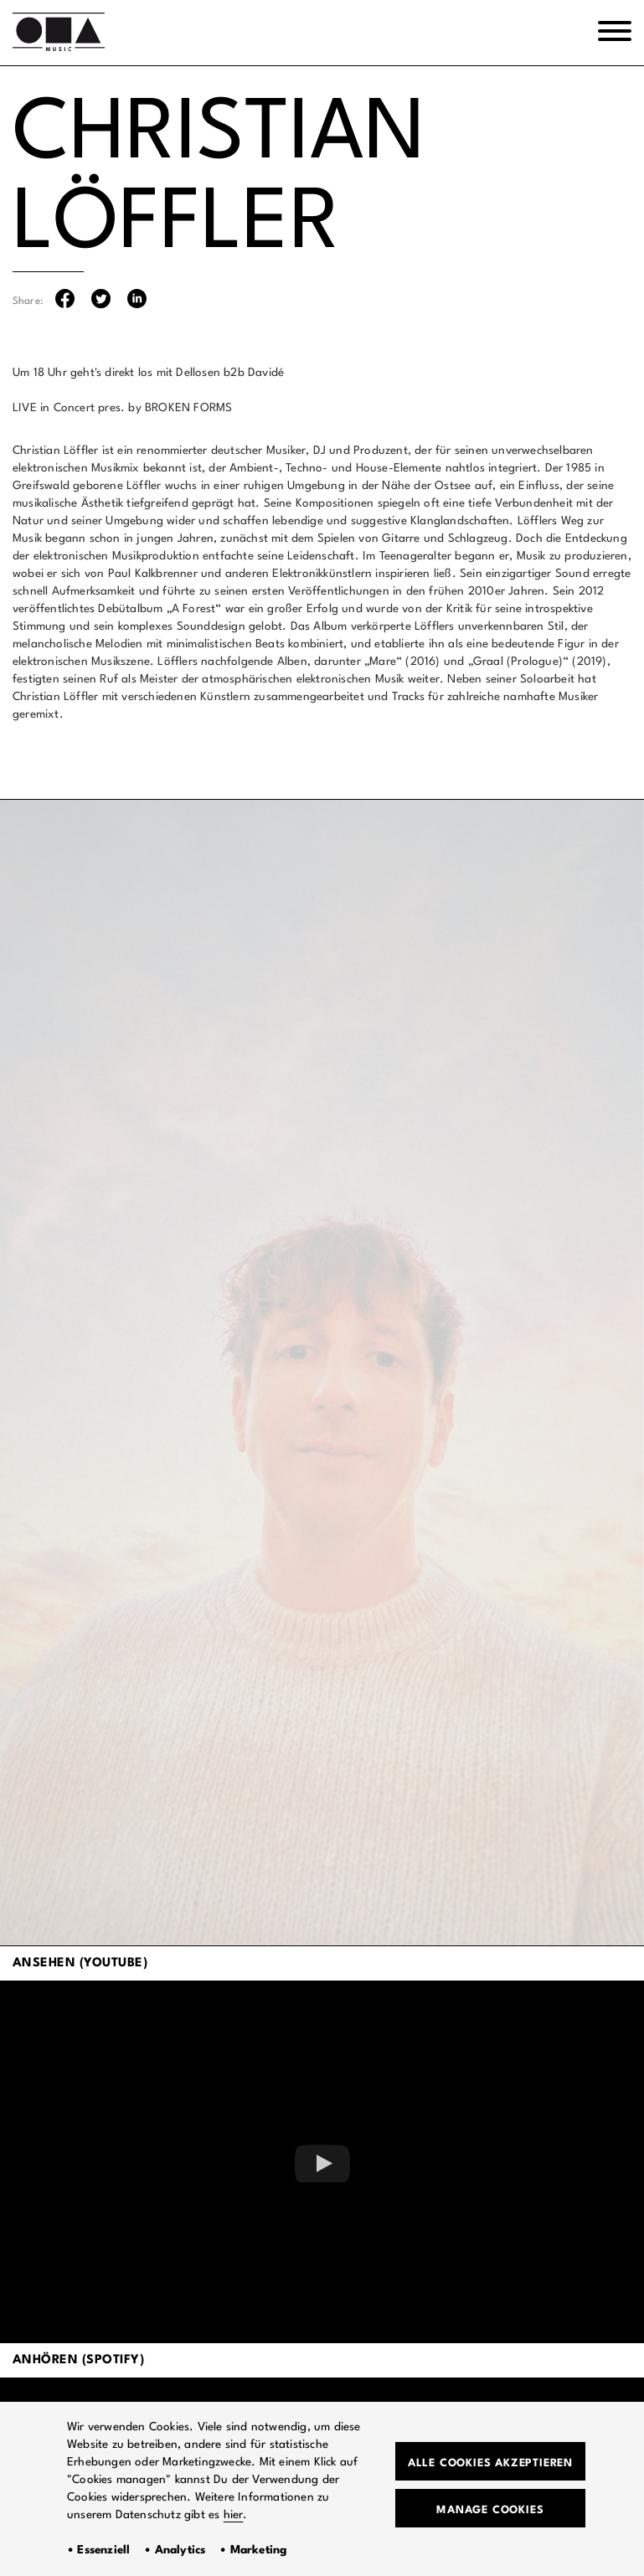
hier (234, 2515)
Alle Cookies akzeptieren (490, 2463)
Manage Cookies (490, 2510)
